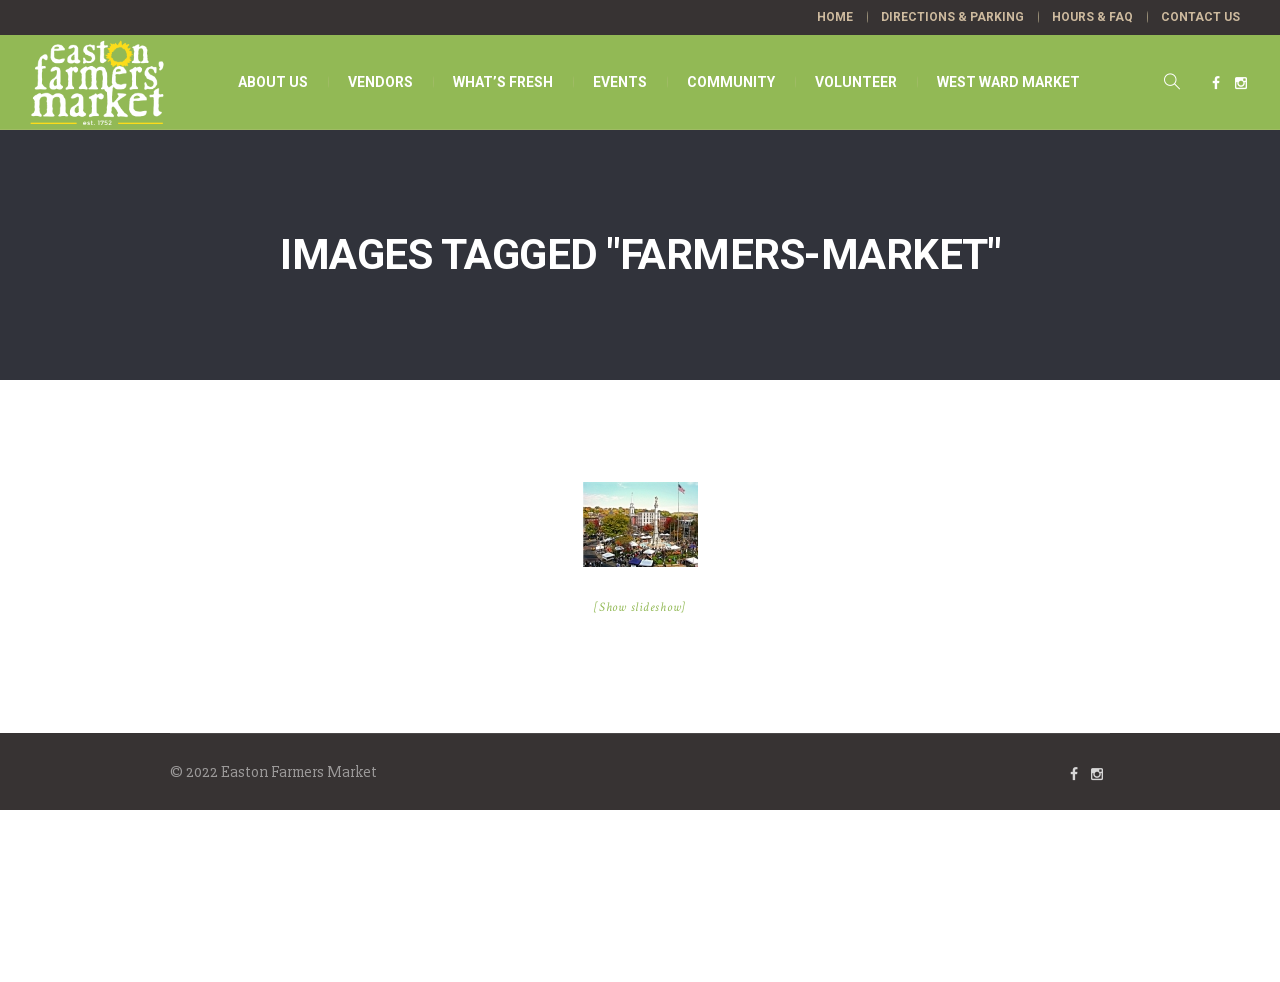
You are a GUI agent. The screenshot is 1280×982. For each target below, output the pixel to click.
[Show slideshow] (640, 607)
